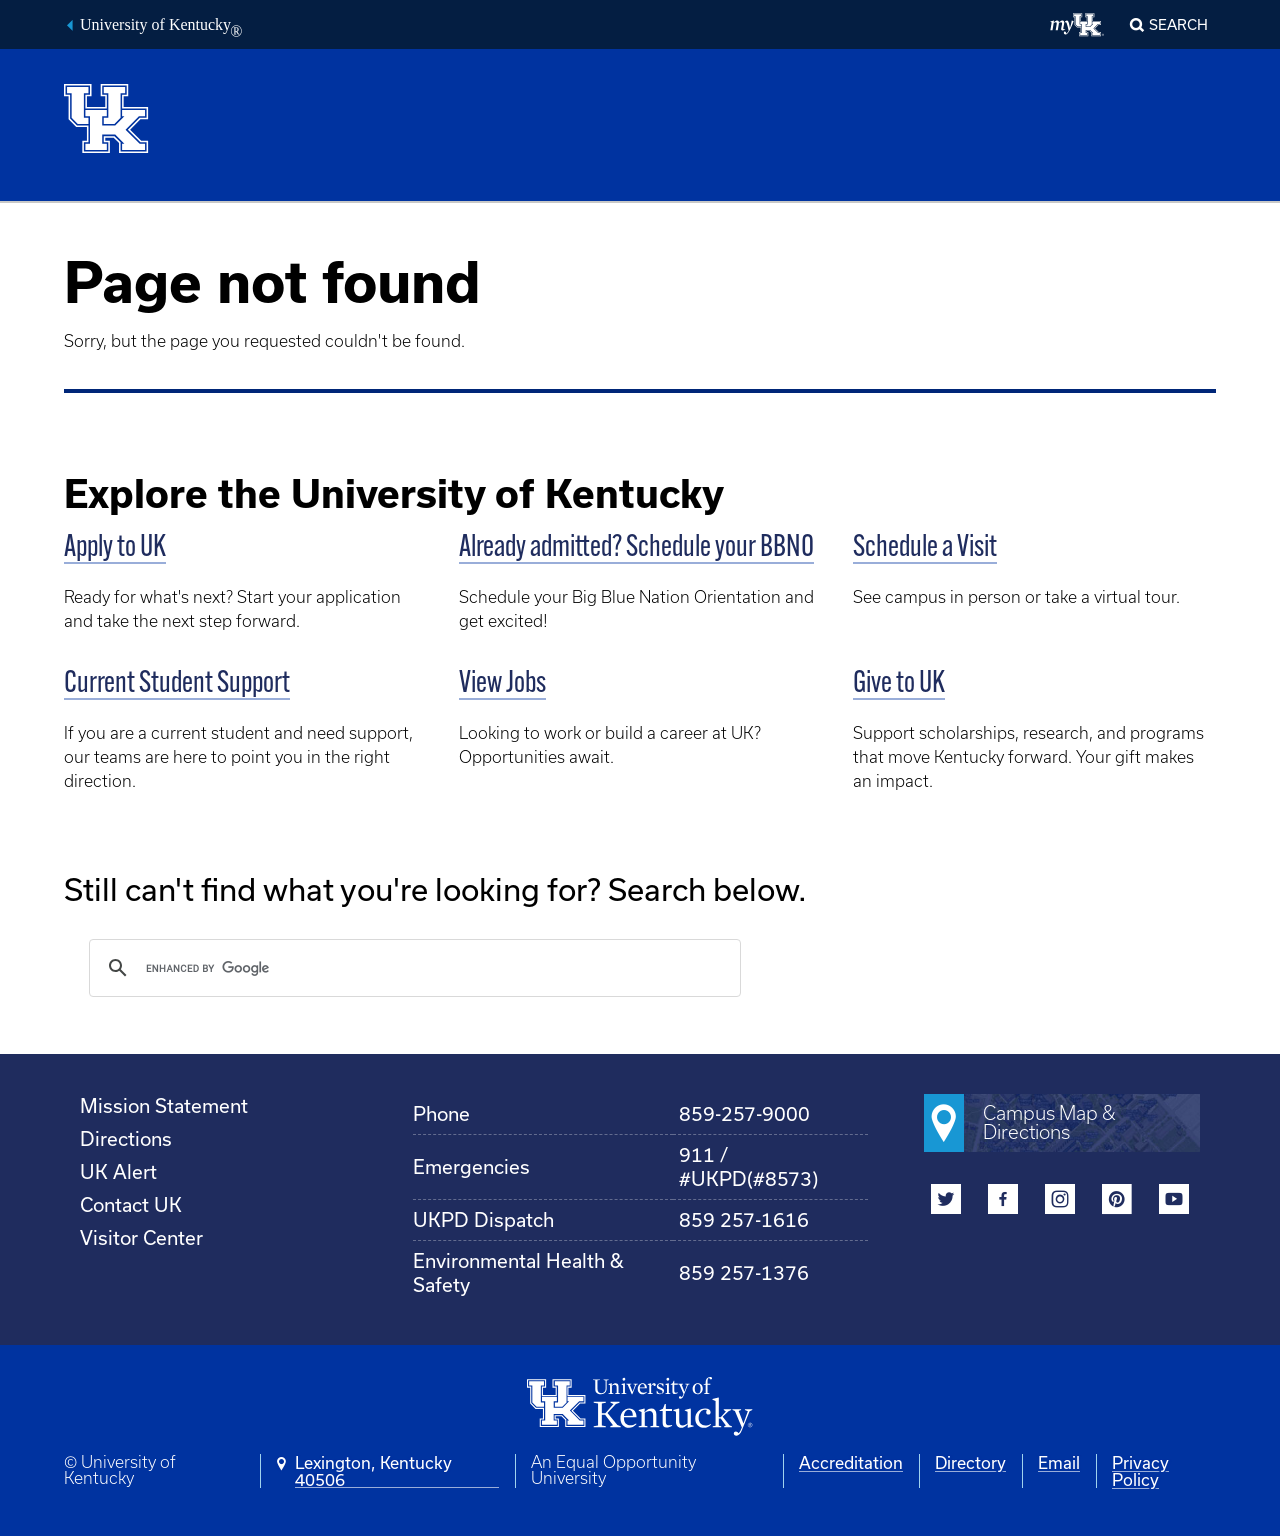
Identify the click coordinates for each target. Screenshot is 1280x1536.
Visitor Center (141, 1237)
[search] (412, 968)
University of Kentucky (161, 27)
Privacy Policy (1140, 1471)
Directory (970, 1462)
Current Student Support (177, 684)
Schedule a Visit (925, 548)
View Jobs (502, 684)
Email (1059, 1462)
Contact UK (131, 1204)
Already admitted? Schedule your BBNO (636, 548)
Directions (126, 1138)
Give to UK (899, 684)
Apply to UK (115, 548)
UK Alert (118, 1171)
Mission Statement (164, 1105)
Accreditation (851, 1462)
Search (1178, 24)
